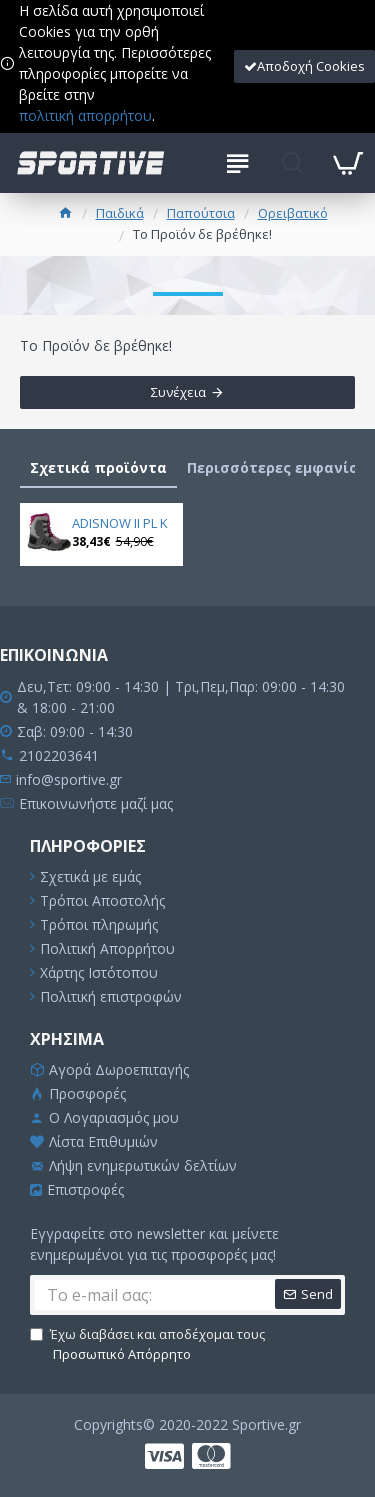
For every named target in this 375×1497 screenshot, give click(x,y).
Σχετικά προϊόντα (98, 467)
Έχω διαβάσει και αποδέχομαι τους (147, 1344)
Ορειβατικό (293, 213)
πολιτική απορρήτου (85, 115)
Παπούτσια (201, 213)
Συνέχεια (178, 392)
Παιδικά (120, 213)
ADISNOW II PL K (120, 523)
